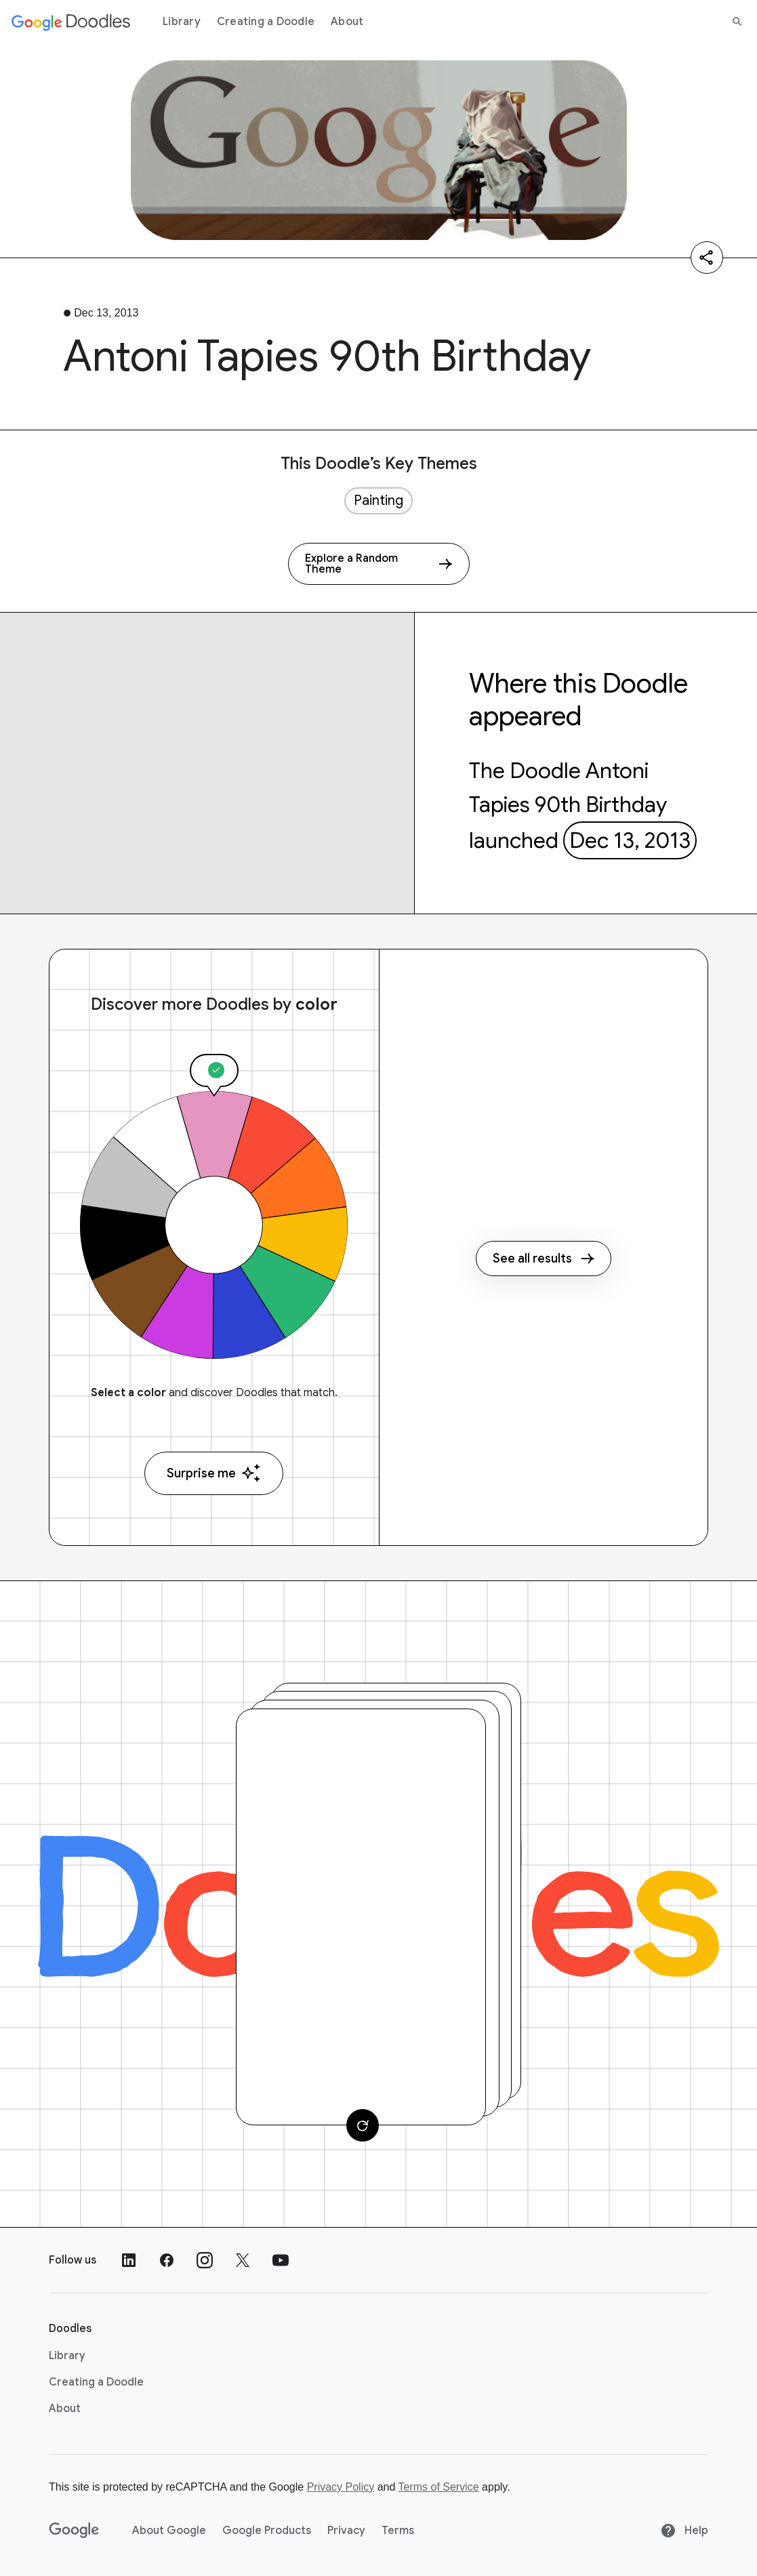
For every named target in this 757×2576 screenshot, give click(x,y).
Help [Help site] (684, 2530)
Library (182, 21)
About (347, 21)
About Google (169, 2530)
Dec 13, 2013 (630, 840)
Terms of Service (438, 2487)
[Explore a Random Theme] (379, 564)
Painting (378, 500)
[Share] (707, 257)
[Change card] (362, 2125)
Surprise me (214, 1473)
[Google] (74, 2530)
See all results (543, 1258)
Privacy (346, 2530)
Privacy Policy (341, 2487)
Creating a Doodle (265, 21)
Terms (398, 2530)
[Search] (737, 21)
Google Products (266, 2530)
